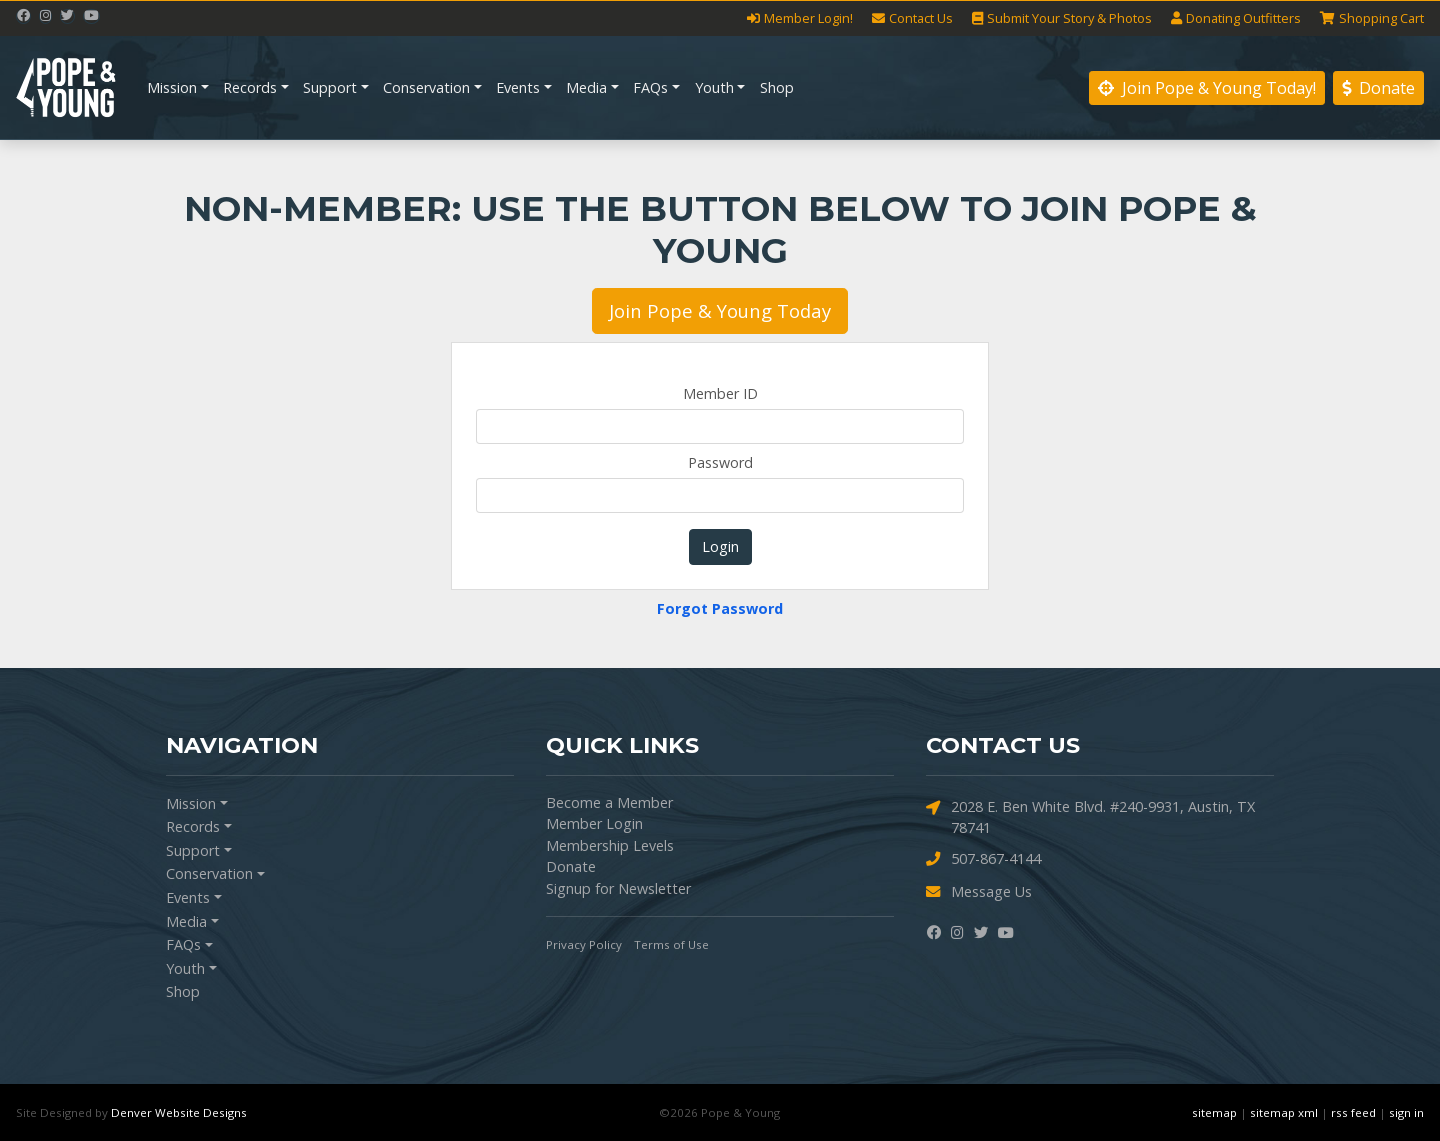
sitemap (1214, 1112)
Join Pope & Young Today (720, 310)
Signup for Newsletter (618, 888)
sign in (1406, 1112)
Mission (172, 87)
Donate (1378, 88)
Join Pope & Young (1207, 88)
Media (586, 87)
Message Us (979, 892)
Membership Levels (610, 845)
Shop (777, 87)
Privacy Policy (584, 944)
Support (330, 87)
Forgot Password (720, 608)
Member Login (594, 823)
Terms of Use (671, 944)
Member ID (720, 393)
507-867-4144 (983, 859)
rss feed (1353, 1112)
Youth (714, 87)
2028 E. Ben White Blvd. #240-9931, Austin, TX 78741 (1090, 817)
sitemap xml (1284, 1112)
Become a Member (609, 802)
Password (720, 462)
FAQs (650, 87)
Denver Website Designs (179, 1112)
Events (518, 87)
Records (250, 87)
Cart (1372, 18)
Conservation (426, 87)
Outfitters (1236, 18)
